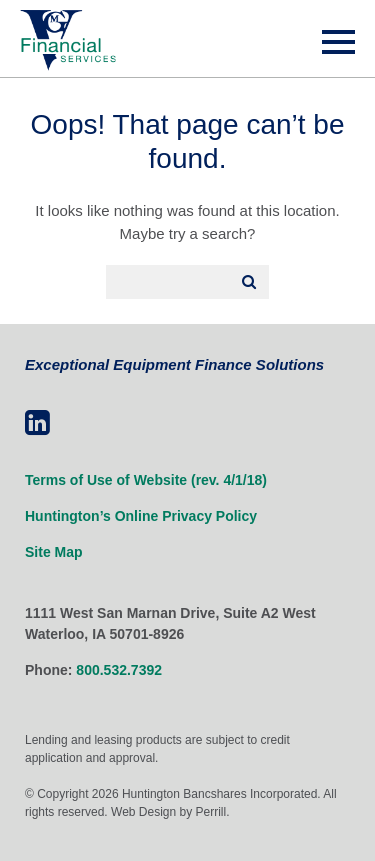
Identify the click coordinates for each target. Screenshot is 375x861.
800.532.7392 (119, 670)
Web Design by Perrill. (170, 812)
